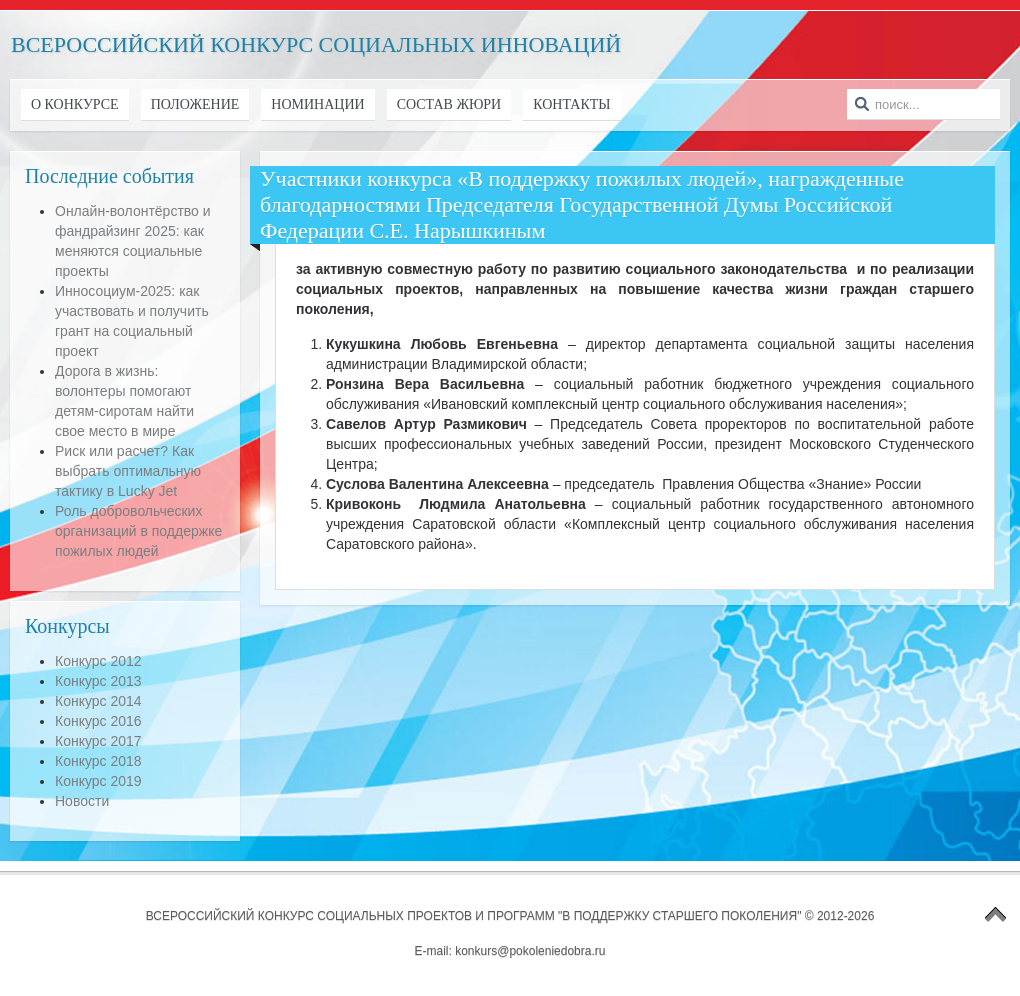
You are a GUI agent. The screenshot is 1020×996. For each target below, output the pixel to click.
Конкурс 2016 (98, 721)
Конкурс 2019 (98, 781)
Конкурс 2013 (98, 681)
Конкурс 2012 (98, 661)
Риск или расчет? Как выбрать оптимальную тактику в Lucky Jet (128, 471)
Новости (82, 801)
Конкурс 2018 (98, 761)
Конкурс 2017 (98, 741)
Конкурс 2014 (98, 701)
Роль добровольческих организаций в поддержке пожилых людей (138, 531)
